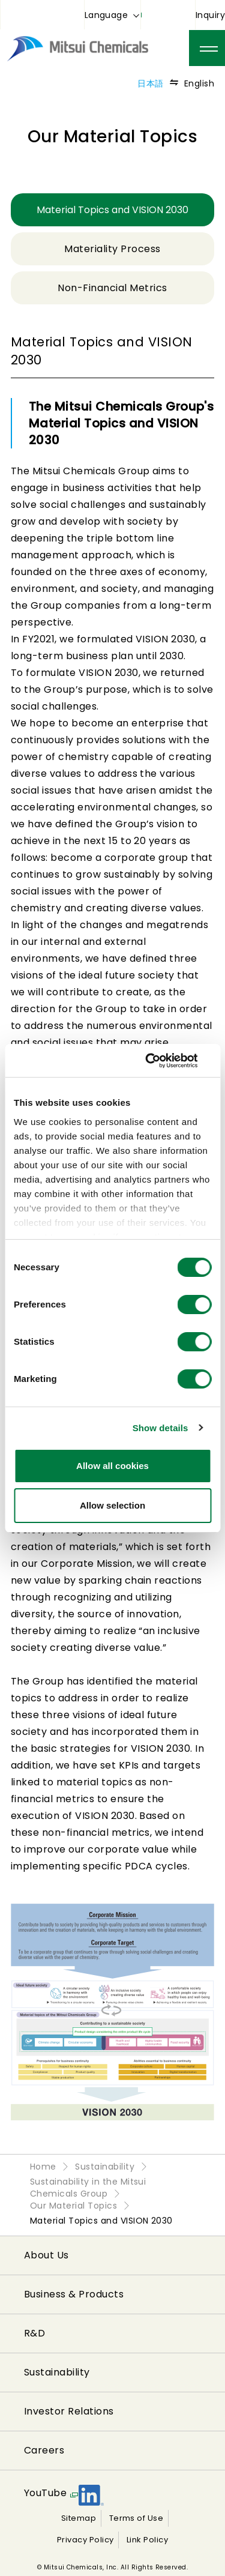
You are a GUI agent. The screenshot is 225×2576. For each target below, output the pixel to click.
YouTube (45, 2493)
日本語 (150, 83)
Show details (160, 1428)
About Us (46, 2255)
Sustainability (57, 2372)
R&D (34, 2333)
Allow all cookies (112, 1466)
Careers (44, 2450)
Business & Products (74, 2294)
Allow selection (112, 1505)
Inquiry (210, 15)
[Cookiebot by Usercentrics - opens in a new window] (160, 1061)
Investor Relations (69, 2411)
